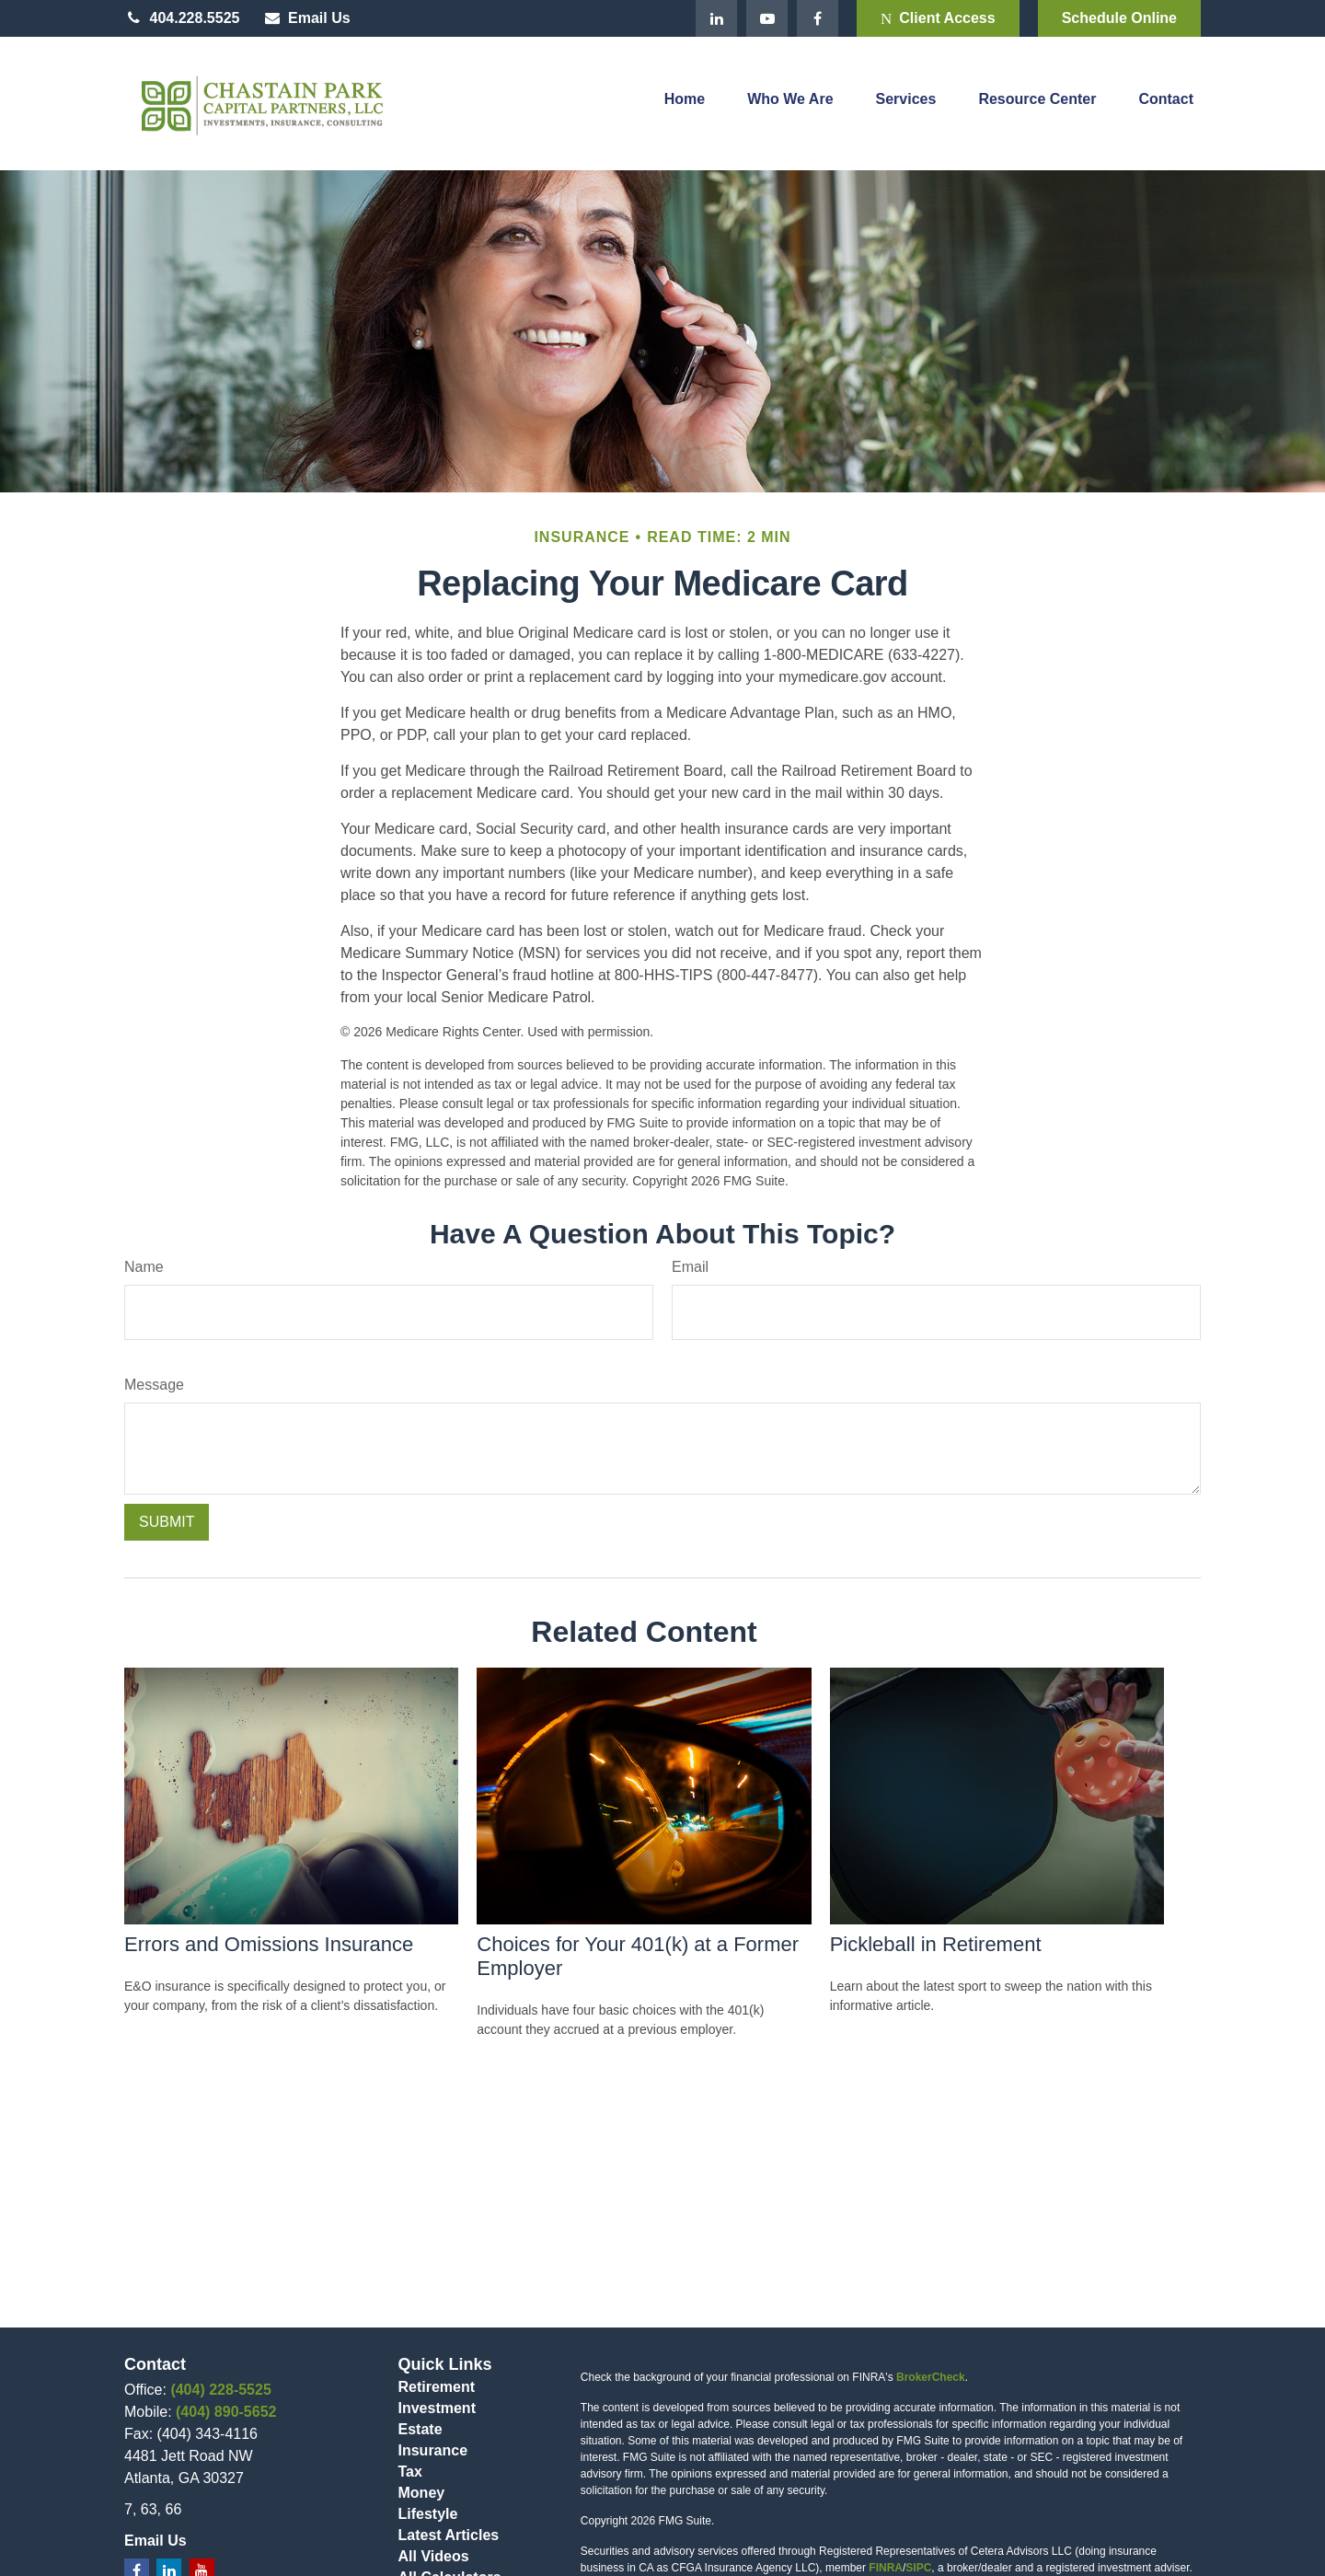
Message (154, 1384)
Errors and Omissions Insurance (268, 1944)
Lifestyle (428, 2514)
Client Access (938, 18)
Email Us (306, 18)
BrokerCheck (930, 2377)
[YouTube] (767, 18)
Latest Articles (449, 2535)
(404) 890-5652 (226, 2412)
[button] (684, 104)
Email (690, 1267)
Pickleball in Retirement (936, 1944)
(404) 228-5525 (220, 2389)
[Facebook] (817, 18)
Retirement (437, 2387)
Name (144, 1267)
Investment (437, 2408)
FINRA (886, 2567)
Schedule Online (1119, 18)
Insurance (433, 2450)
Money (421, 2493)
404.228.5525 (181, 18)
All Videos (433, 2556)
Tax (410, 2471)
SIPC (918, 2567)
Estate (420, 2429)
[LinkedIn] (716, 18)
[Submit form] (166, 1522)
